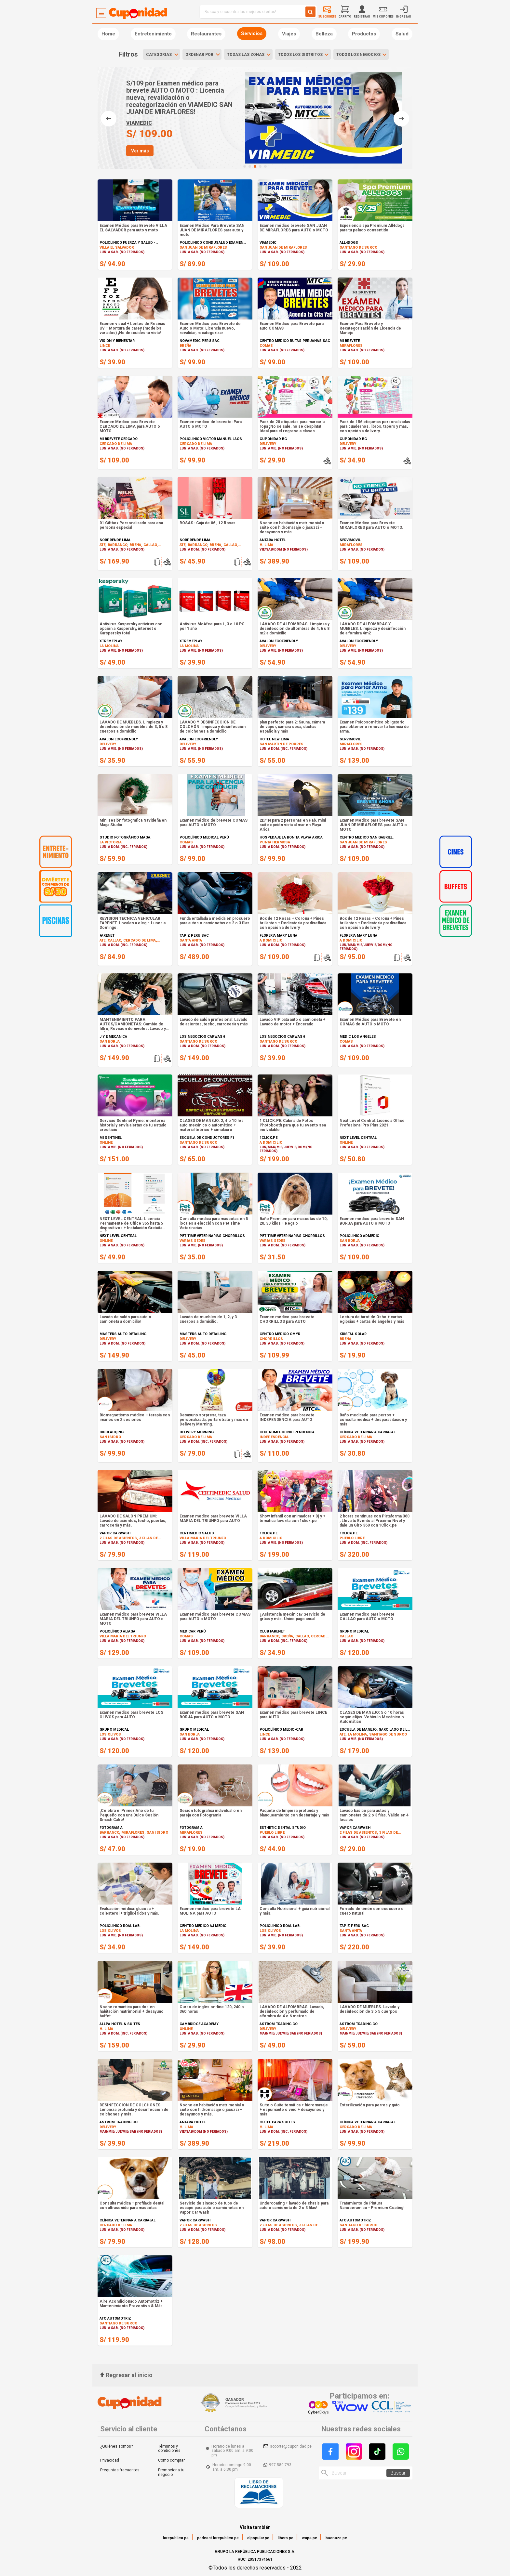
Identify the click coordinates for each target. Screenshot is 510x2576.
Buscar (398, 2473)
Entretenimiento (153, 34)
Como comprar (171, 2460)
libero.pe (285, 2538)
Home (108, 34)
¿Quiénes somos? (116, 2446)
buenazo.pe (336, 2538)
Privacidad (109, 2460)
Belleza (324, 34)
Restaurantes (206, 34)
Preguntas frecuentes (120, 2470)
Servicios (251, 33)
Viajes (289, 34)
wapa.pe (309, 2538)
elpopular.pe (258, 2538)
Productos (364, 34)
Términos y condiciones (169, 2448)
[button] (244, 166)
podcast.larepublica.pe (218, 2538)
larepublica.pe (176, 2538)
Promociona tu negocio (171, 2472)
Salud (402, 34)
